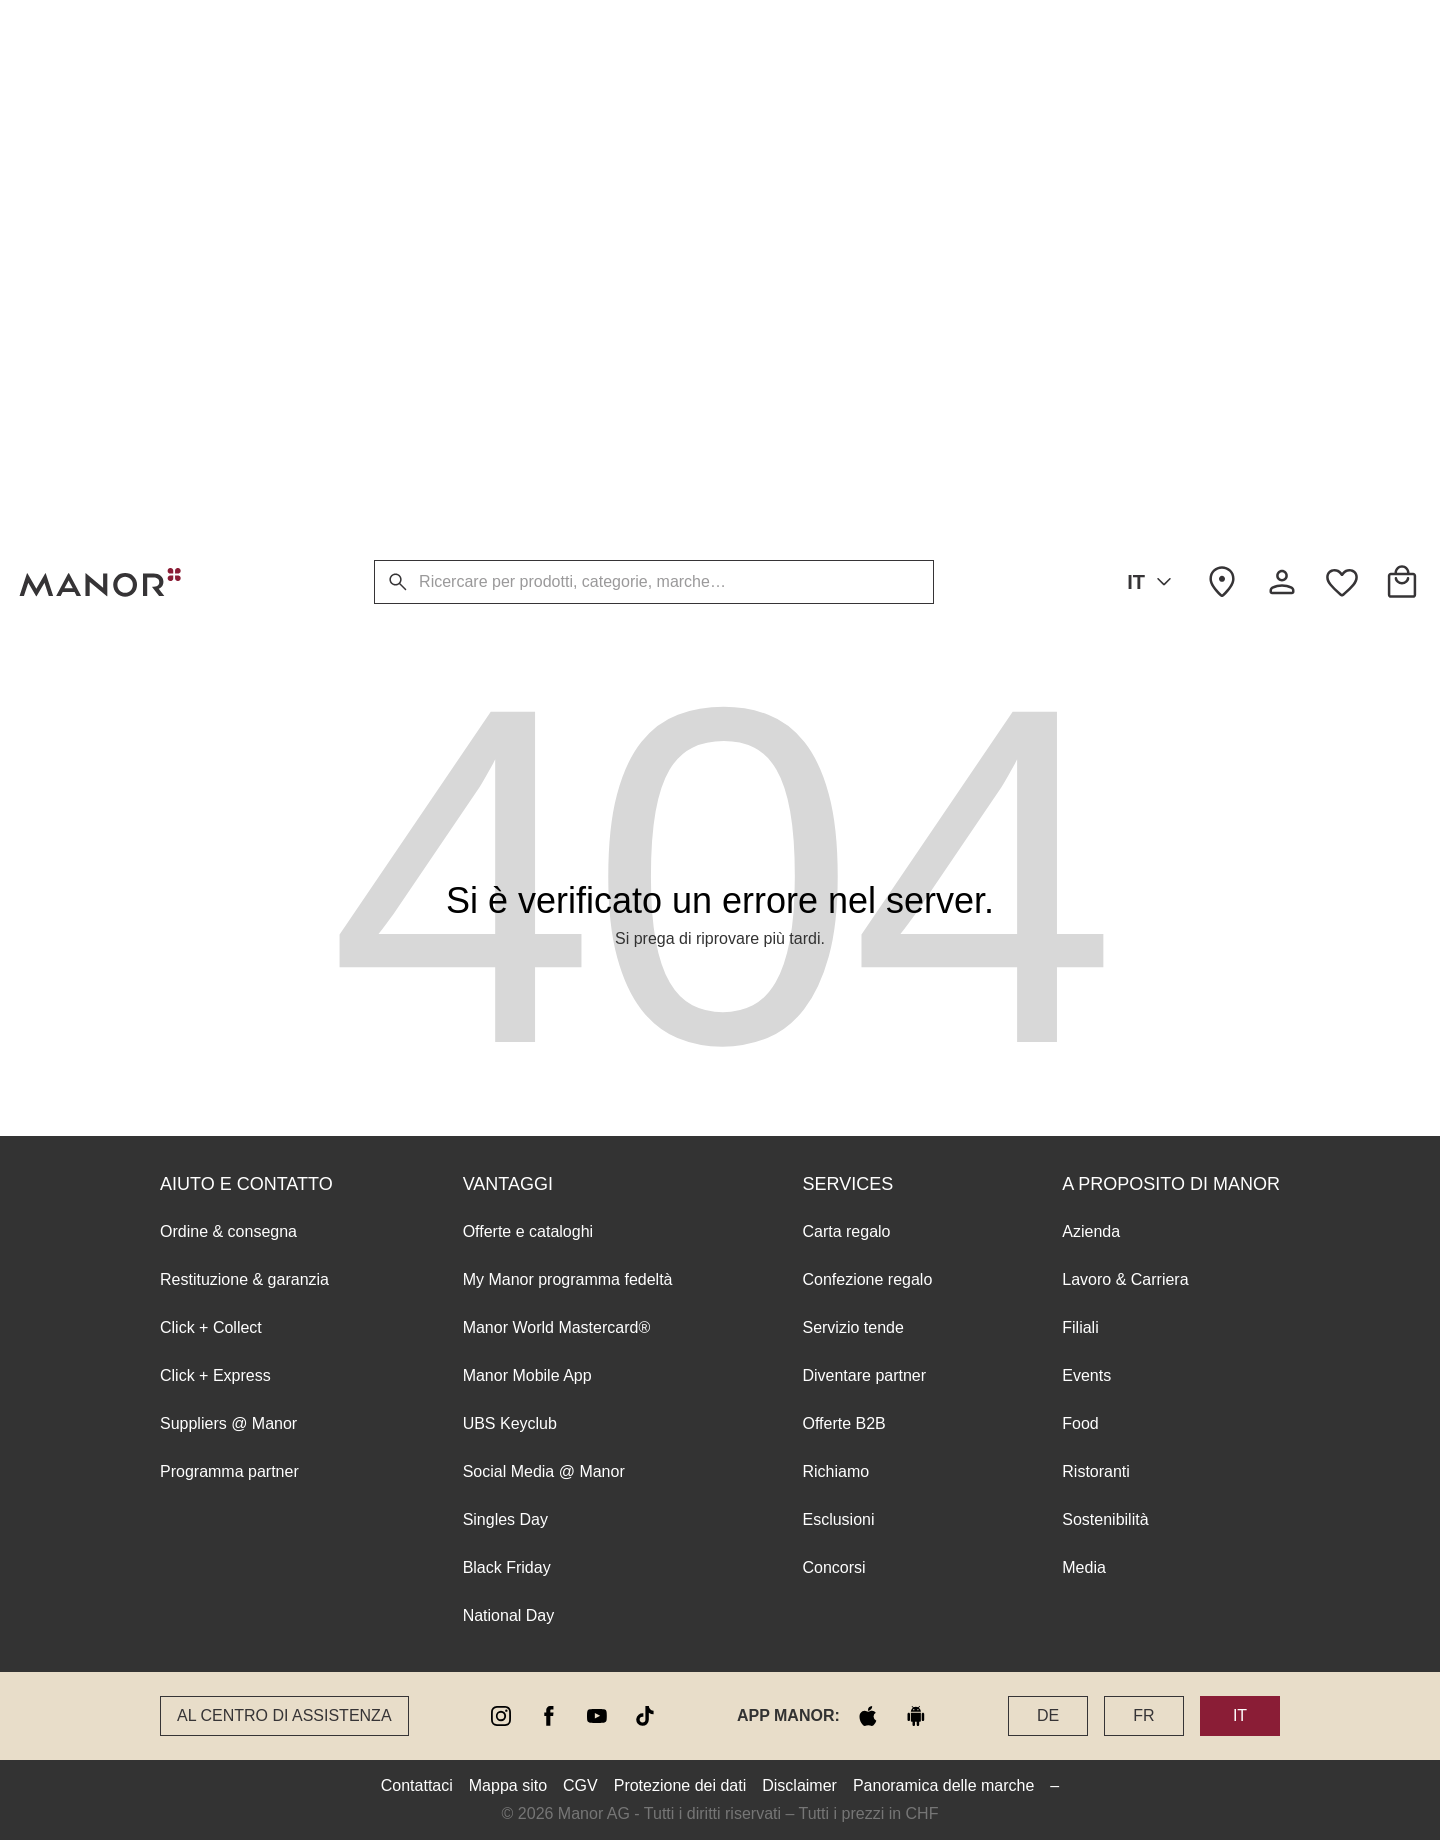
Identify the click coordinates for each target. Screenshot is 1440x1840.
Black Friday (507, 431)
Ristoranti (1096, 335)
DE (1048, 1715)
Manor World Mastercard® (557, 191)
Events (1086, 239)
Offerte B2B (843, 287)
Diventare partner (864, 239)
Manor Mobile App (527, 239)
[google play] (916, 1716)
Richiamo (835, 335)
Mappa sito (508, 1785)
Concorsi (833, 431)
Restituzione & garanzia (244, 143)
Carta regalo (846, 95)
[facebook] (549, 1716)
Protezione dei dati (680, 1785)
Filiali (1080, 191)
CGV (580, 1785)
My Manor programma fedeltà (568, 143)
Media (1084, 431)
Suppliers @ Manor (228, 287)
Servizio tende (852, 191)
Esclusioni (838, 383)
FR (1143, 1715)
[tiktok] (645, 1716)
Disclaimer (799, 1785)
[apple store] (868, 1716)
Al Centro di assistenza (284, 1715)
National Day (509, 479)
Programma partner (229, 335)
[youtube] (597, 1716)
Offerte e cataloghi (528, 95)
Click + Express (215, 239)
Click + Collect (211, 191)
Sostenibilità (1105, 383)
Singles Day (505, 383)
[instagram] (501, 1716)
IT (1153, 582)
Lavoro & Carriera (1125, 143)
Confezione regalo (867, 143)
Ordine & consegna (228, 95)
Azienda (1091, 95)
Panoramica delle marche (943, 1785)
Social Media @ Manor (544, 335)
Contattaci (417, 1785)
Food (1080, 287)
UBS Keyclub (510, 287)
